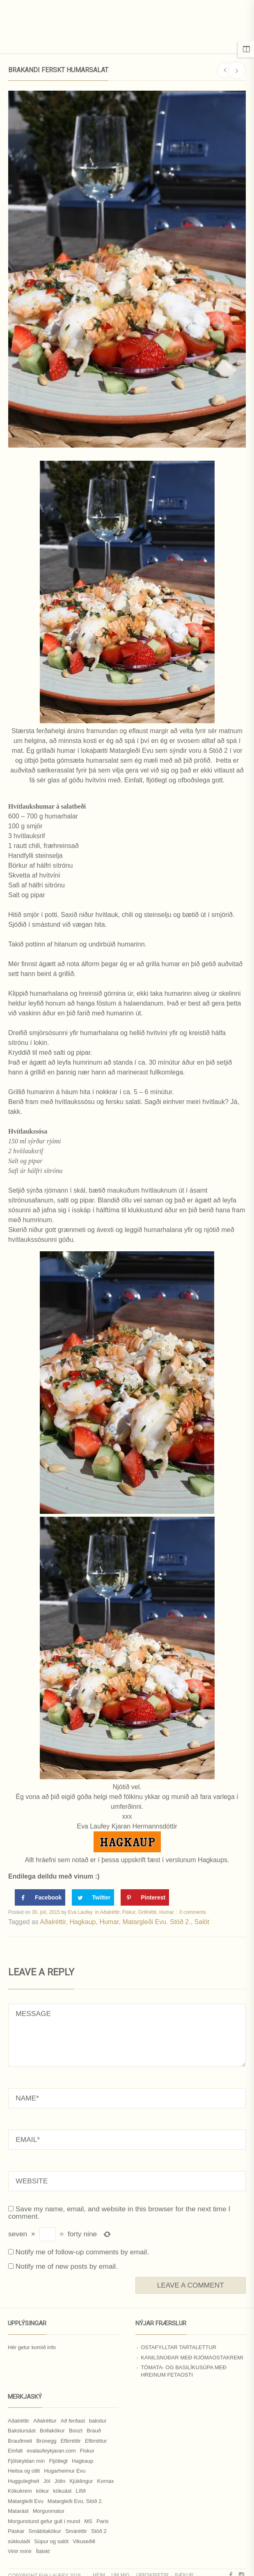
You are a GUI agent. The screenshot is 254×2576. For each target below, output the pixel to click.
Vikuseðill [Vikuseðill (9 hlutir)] (84, 2541)
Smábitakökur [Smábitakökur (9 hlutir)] (45, 2531)
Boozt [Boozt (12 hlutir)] (75, 2430)
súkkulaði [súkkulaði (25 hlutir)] (19, 2541)
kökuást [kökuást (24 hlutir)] (62, 2491)
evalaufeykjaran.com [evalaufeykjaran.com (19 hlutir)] (51, 2451)
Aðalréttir (109, 1912)
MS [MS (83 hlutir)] (88, 2521)
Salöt (202, 1921)
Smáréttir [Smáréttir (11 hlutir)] (76, 2531)
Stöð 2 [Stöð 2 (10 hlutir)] (99, 2531)
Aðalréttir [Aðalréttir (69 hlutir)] (18, 2421)
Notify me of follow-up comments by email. (82, 2252)
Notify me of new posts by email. (67, 2266)
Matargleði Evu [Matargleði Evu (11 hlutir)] (25, 2501)
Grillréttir (147, 1912)
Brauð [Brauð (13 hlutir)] (94, 2430)
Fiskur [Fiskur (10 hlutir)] (87, 2451)
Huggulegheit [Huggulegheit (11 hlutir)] (23, 2481)
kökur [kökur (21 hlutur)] (42, 2491)
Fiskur (128, 1912)
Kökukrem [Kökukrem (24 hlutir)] (20, 2491)
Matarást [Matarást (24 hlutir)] (18, 2511)
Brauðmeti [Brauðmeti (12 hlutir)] (20, 2441)
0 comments (192, 1912)
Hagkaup (82, 1921)
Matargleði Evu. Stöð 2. (156, 1921)
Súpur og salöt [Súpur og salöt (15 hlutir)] (51, 2541)
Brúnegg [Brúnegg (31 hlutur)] (46, 2441)
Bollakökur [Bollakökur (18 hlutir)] (52, 2430)
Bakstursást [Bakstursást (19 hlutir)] (22, 2430)
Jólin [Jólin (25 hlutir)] (60, 2481)
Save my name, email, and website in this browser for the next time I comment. (119, 2212)
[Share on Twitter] (93, 1897)
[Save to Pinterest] (145, 1897)
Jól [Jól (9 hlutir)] (46, 2481)
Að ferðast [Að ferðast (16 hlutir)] (73, 2421)
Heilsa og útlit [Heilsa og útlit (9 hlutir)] (24, 2471)
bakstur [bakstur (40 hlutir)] (98, 2421)
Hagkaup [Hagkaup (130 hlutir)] (82, 2461)
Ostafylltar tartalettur (178, 2347)
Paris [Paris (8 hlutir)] (102, 2521)
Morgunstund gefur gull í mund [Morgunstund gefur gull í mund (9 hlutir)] (44, 2521)
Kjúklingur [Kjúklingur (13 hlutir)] (81, 2481)
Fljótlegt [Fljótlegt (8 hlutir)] (58, 2461)
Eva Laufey (80, 1912)
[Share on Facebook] (40, 1897)
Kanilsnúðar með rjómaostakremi (192, 2357)
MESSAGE (127, 2035)
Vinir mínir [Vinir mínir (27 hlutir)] (20, 2551)
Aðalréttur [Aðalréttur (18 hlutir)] (44, 2421)
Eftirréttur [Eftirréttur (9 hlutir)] (96, 2441)
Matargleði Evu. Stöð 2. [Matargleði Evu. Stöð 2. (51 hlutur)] (75, 2501)
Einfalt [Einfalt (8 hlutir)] (15, 2451)
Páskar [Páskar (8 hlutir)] (16, 2531)
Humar (166, 1912)
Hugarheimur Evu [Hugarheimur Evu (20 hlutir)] (64, 2471)
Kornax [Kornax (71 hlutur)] (105, 2481)
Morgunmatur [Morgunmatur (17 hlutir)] (48, 2511)
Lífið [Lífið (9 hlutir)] (81, 2491)
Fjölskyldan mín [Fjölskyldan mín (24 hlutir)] (26, 2461)
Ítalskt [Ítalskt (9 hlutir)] (43, 2551)
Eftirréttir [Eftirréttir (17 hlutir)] (71, 2441)
